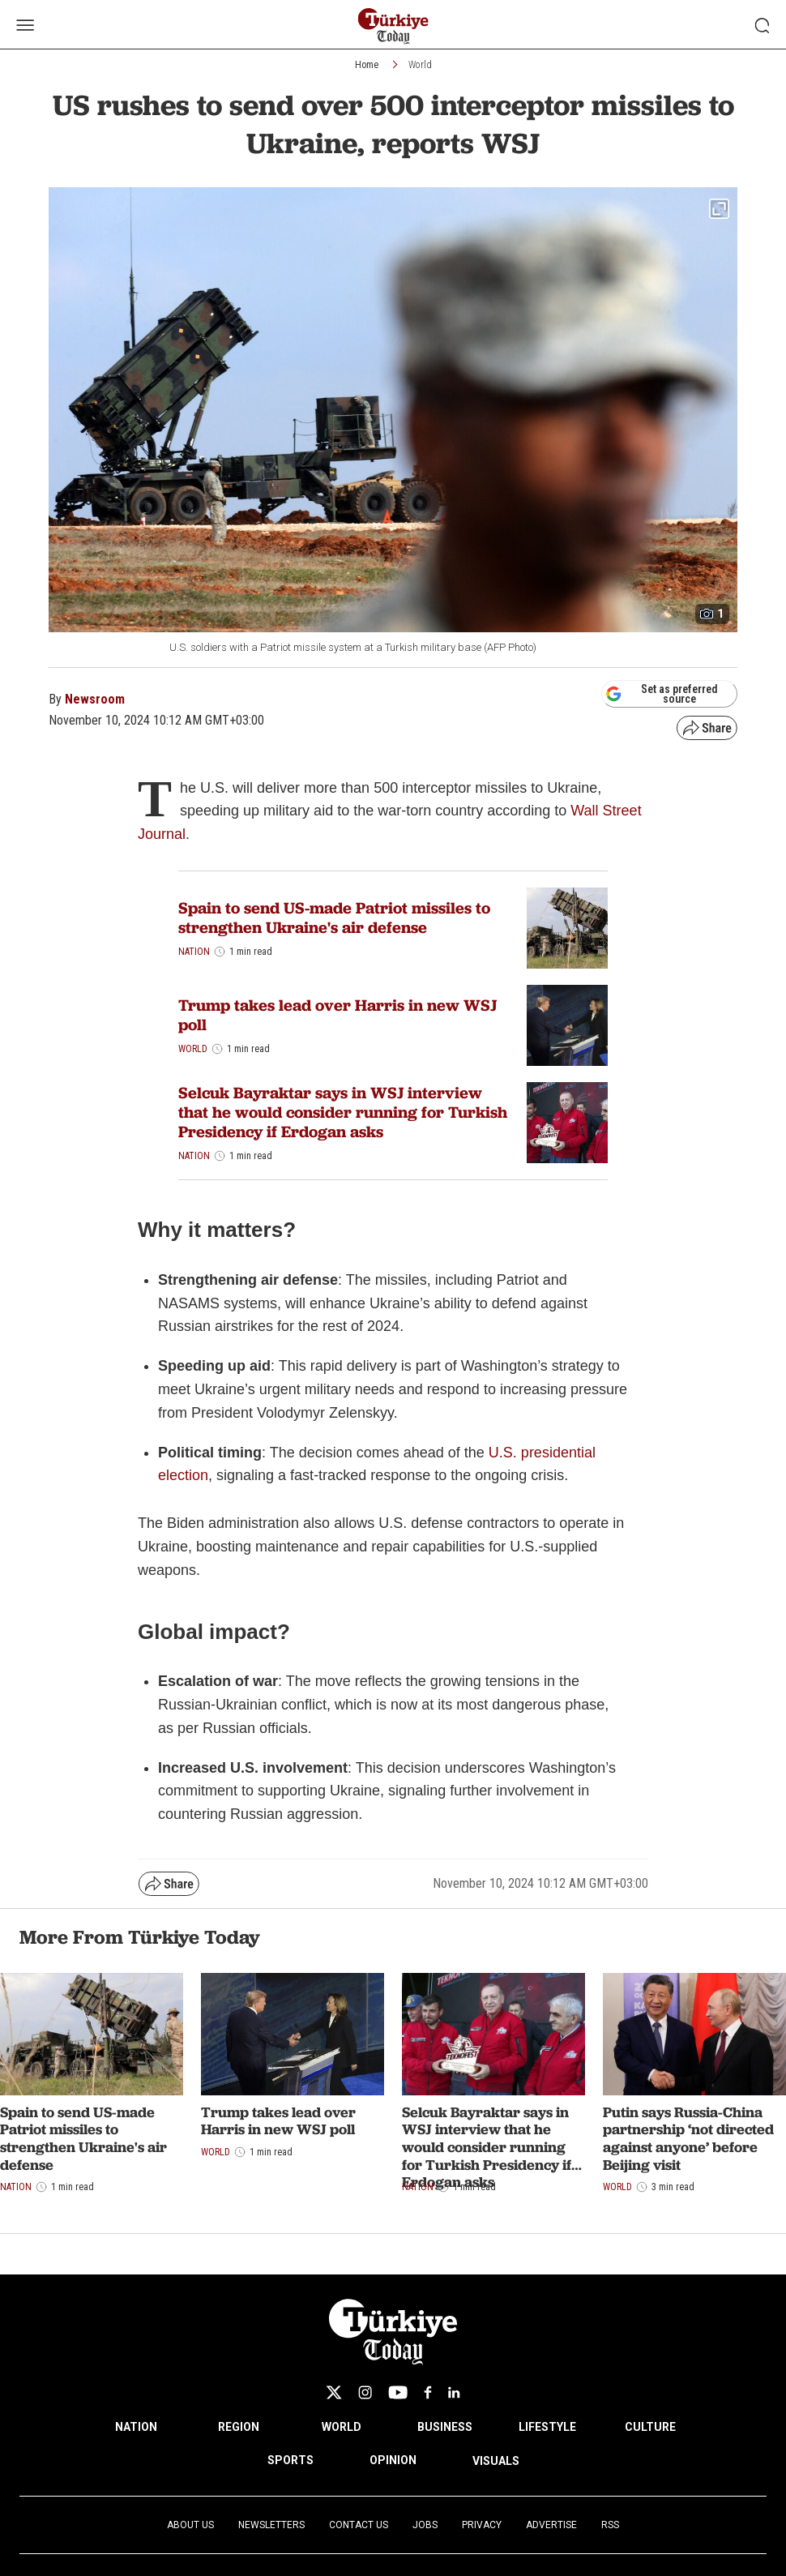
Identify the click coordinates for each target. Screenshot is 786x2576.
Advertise (551, 2525)
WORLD (341, 2427)
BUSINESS (444, 2427)
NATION (136, 2427)
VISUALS (495, 2460)
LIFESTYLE (547, 2427)
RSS (610, 2525)
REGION (238, 2427)
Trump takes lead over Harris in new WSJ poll (337, 1014)
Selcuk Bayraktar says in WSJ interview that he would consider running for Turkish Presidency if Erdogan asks (342, 1112)
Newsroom (95, 699)
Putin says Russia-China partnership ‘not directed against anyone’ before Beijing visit (688, 2138)
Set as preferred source (661, 694)
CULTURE (650, 2427)
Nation (194, 951)
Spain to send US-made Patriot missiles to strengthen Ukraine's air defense (334, 917)
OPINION (393, 2460)
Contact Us (358, 2525)
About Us (190, 2525)
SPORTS (290, 2460)
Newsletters (271, 2525)
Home (366, 65)
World (420, 65)
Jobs (425, 2525)
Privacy (482, 2525)
